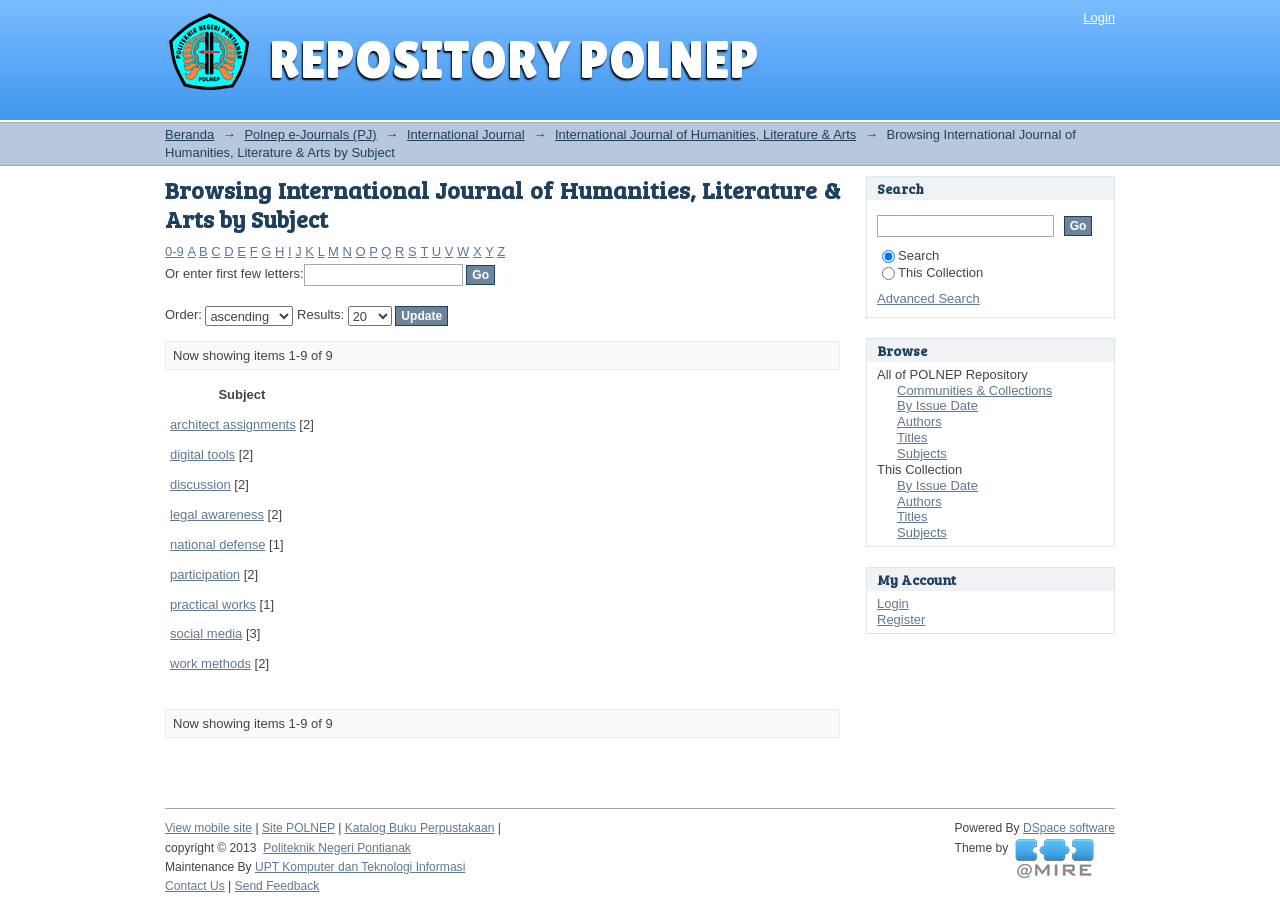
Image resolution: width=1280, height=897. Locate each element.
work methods (210, 663)
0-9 (174, 251)
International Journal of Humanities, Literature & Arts (705, 134)
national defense (217, 544)
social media (206, 633)
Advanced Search (928, 298)
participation (205, 574)
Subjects (922, 453)
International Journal (466, 134)
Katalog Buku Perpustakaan (420, 828)
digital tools (202, 454)
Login (1099, 17)
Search (910, 255)
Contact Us (195, 886)
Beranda (189, 134)
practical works (213, 604)
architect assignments (233, 424)
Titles (912, 437)
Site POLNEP (298, 828)
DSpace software (1069, 828)
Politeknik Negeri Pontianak (337, 848)
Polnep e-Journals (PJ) (310, 134)
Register (901, 619)
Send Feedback (277, 886)
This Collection (932, 272)
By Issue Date (937, 405)
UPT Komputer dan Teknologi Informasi (360, 867)
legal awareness (217, 514)
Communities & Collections (974, 390)
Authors (919, 421)
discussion (200, 484)
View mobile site (208, 828)
